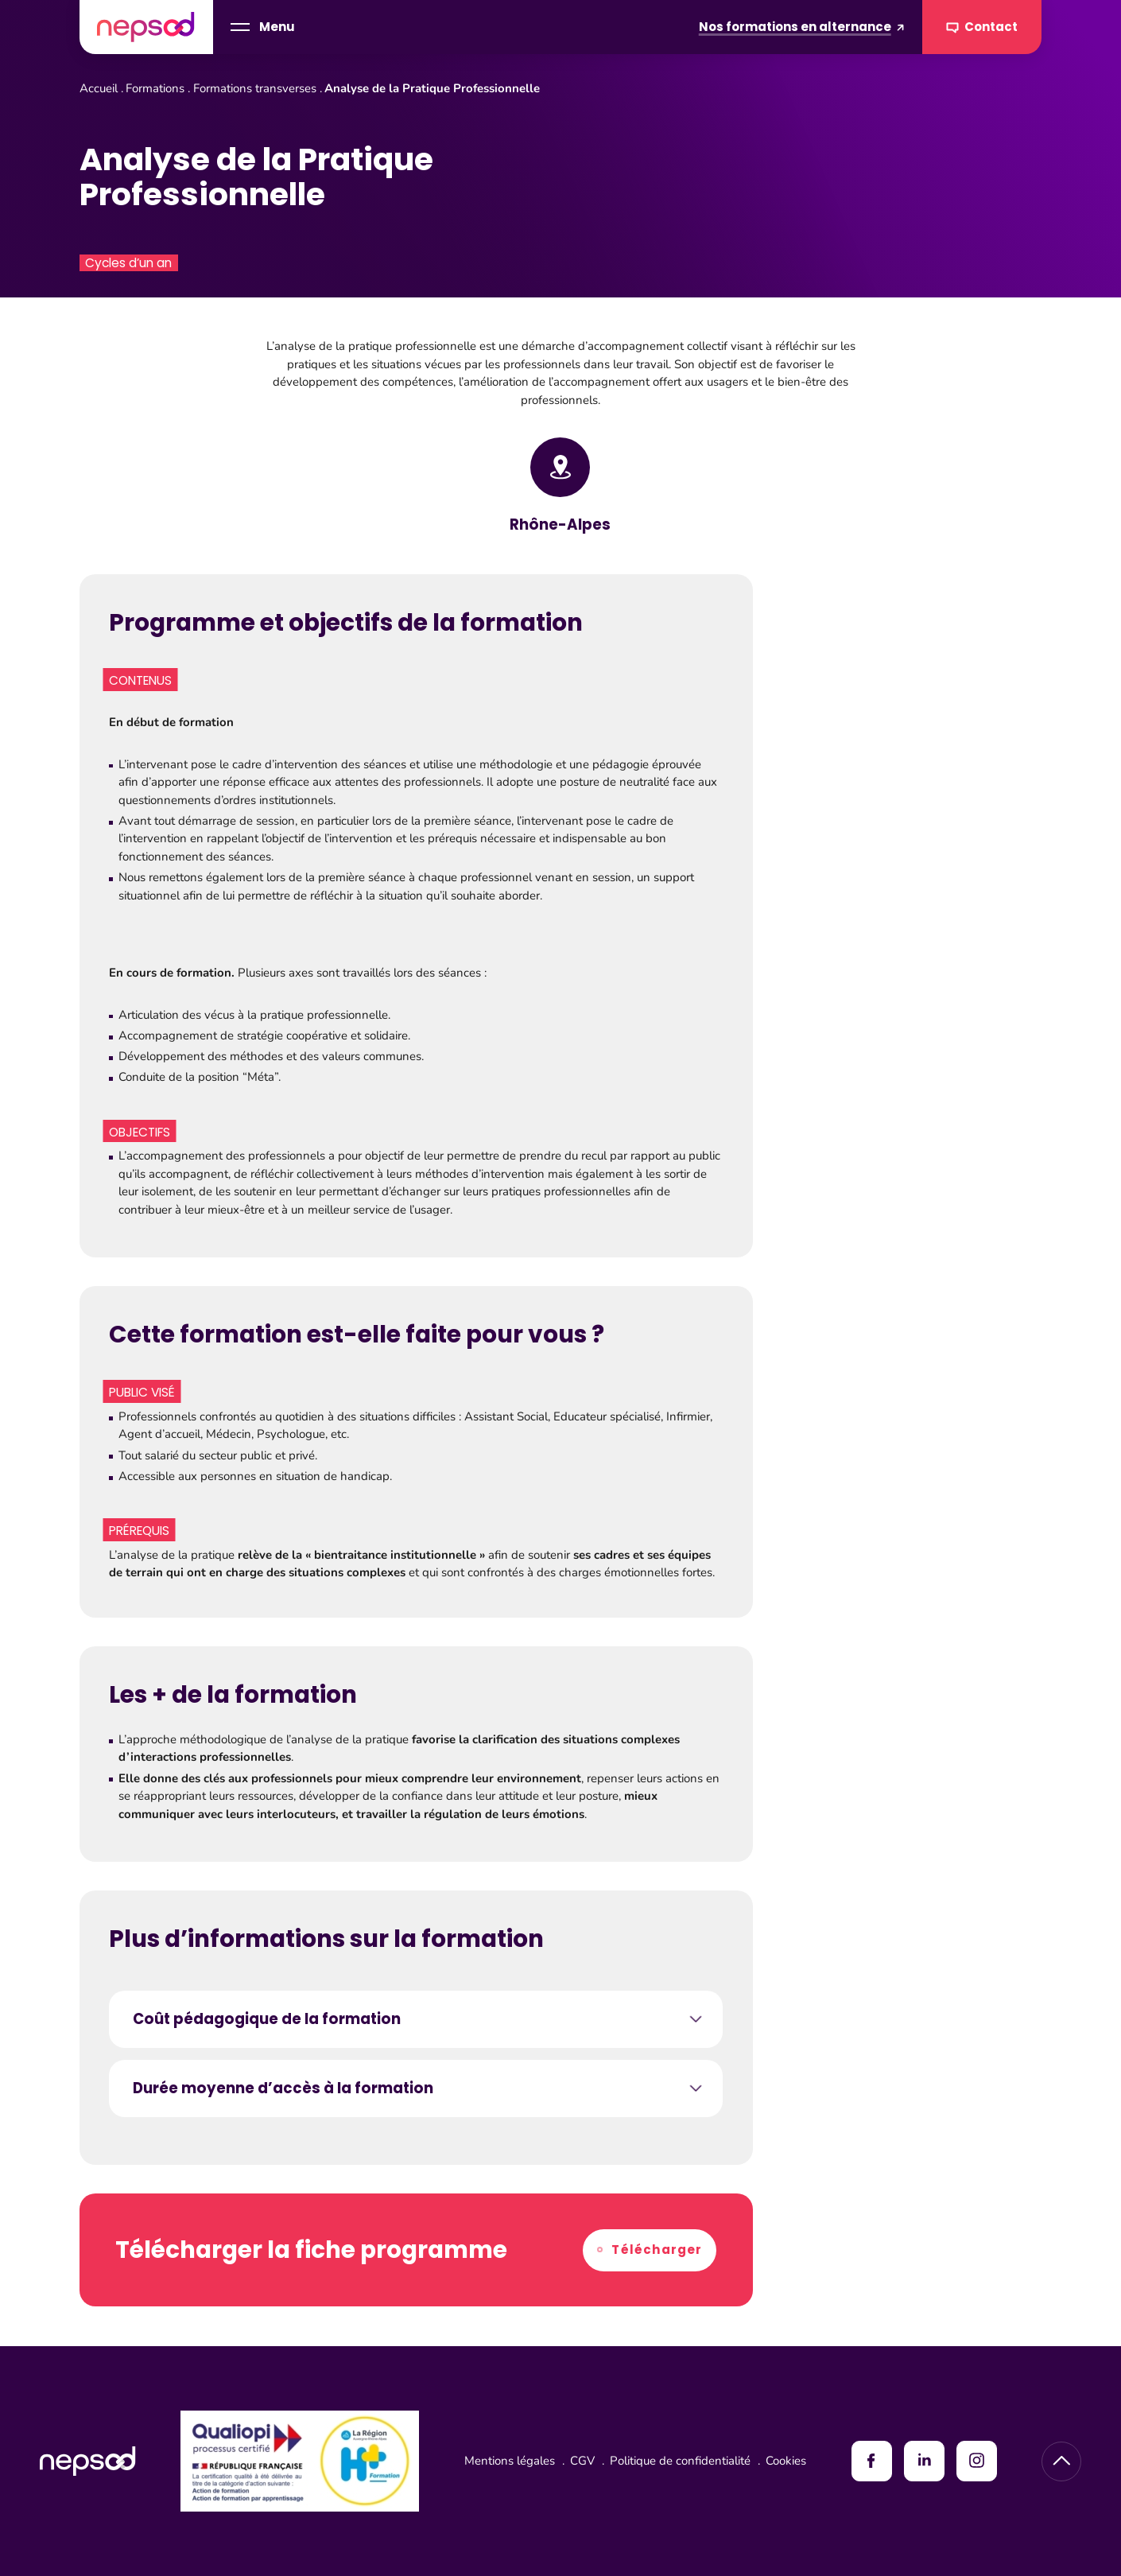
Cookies (786, 2461)
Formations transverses (254, 88)
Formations (155, 88)
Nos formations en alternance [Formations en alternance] (802, 26)
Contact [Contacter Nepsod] (982, 27)
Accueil (99, 88)
